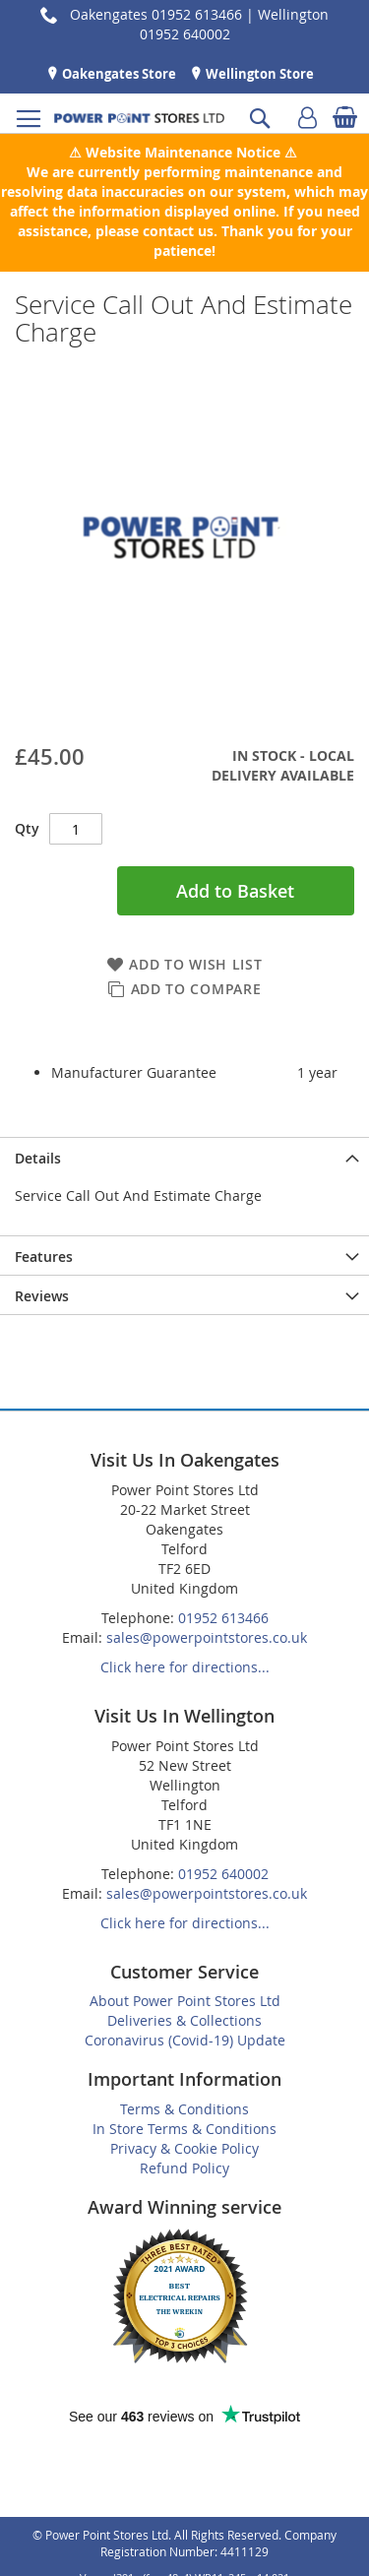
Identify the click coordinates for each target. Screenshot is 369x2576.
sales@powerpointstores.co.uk (206, 1637)
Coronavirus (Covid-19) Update (185, 2040)
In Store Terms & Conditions (184, 2128)
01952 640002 (223, 1873)
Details (38, 1158)
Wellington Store (258, 74)
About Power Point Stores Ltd (185, 2000)
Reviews (42, 1296)
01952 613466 (223, 1617)
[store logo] (139, 118)
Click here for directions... (185, 1667)
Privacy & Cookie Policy (184, 2148)
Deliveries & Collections (184, 2020)
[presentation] (184, 1156)
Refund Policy (184, 2168)
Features (44, 1256)
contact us (178, 230)
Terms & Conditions (184, 2109)
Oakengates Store (117, 74)
